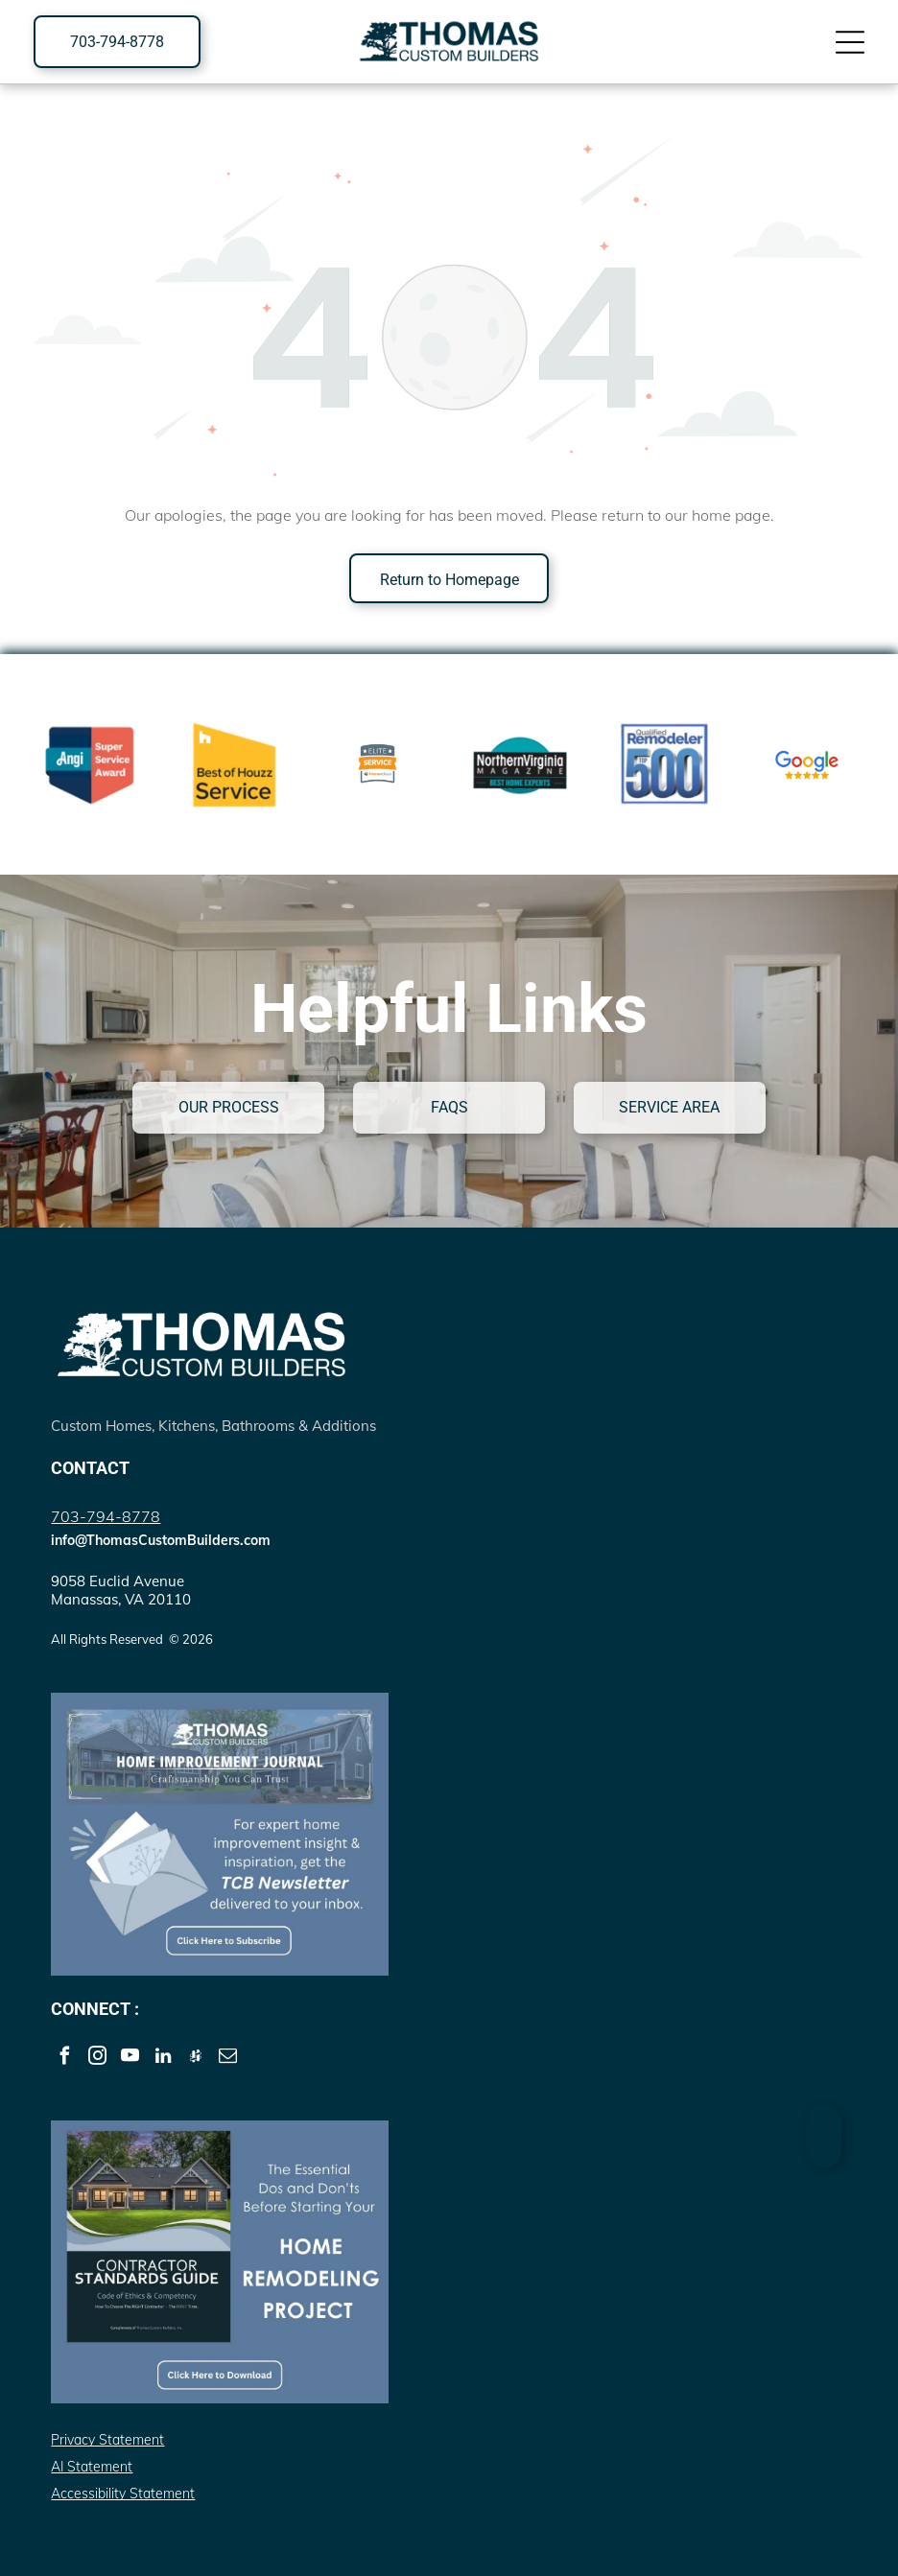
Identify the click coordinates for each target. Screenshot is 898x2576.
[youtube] (130, 2058)
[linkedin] (163, 2058)
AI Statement (91, 2466)
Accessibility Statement (123, 2493)
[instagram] (97, 2058)
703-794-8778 (105, 1516)
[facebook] (65, 2058)
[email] (228, 2058)
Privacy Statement (107, 2439)
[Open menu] (850, 42)
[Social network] (195, 2058)
